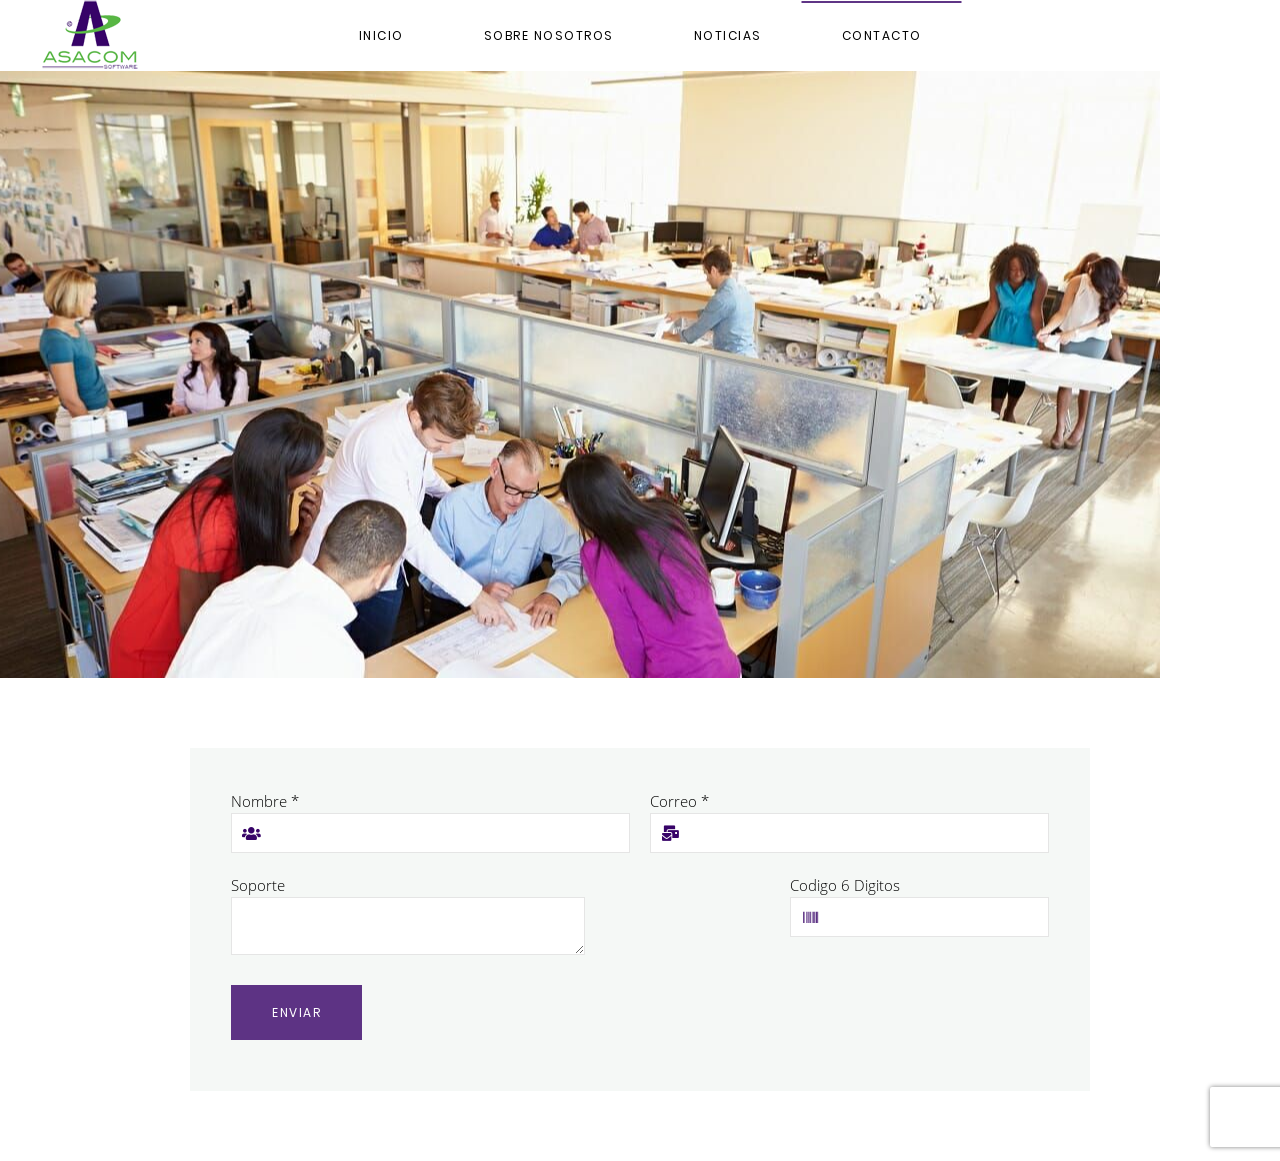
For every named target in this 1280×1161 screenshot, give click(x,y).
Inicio (381, 35)
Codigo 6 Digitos (845, 885)
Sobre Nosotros (549, 35)
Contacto (882, 35)
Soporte (258, 885)
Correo (679, 801)
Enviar (296, 1012)
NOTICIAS (728, 35)
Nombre (265, 801)
